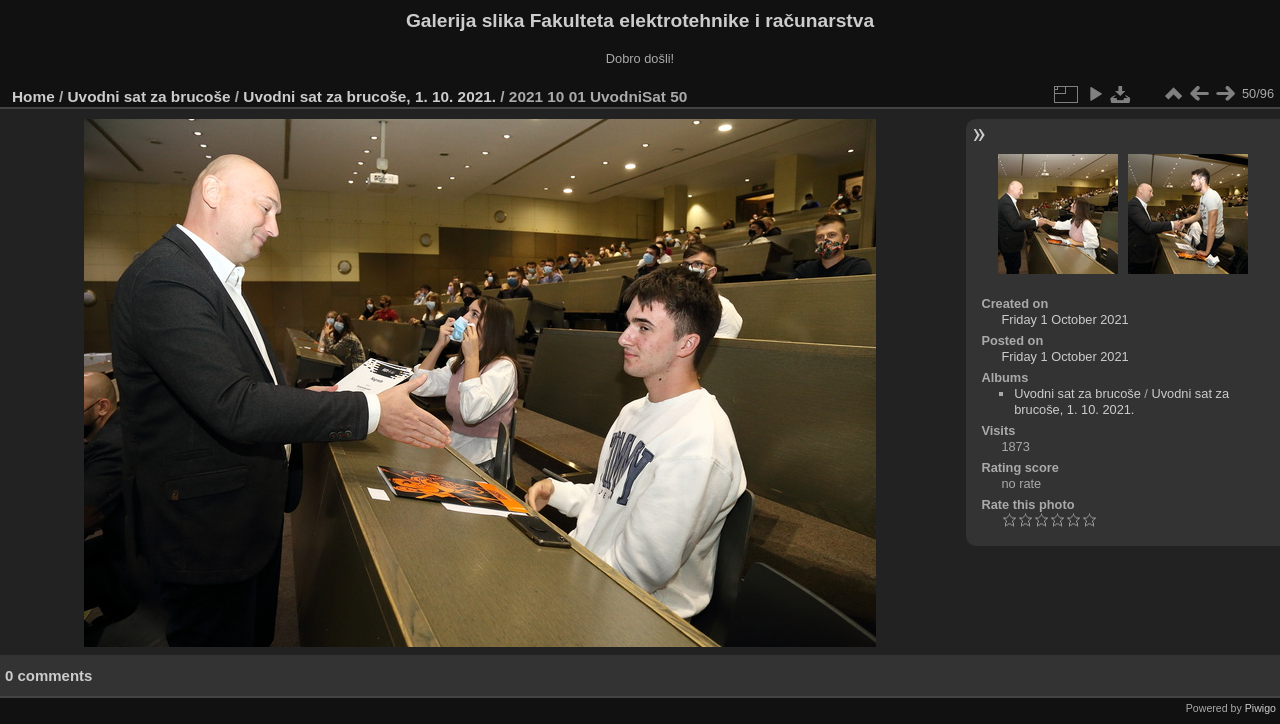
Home (33, 96)
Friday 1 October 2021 (1064, 319)
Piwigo (1260, 708)
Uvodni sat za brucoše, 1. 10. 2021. (369, 96)
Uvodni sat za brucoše (149, 96)
